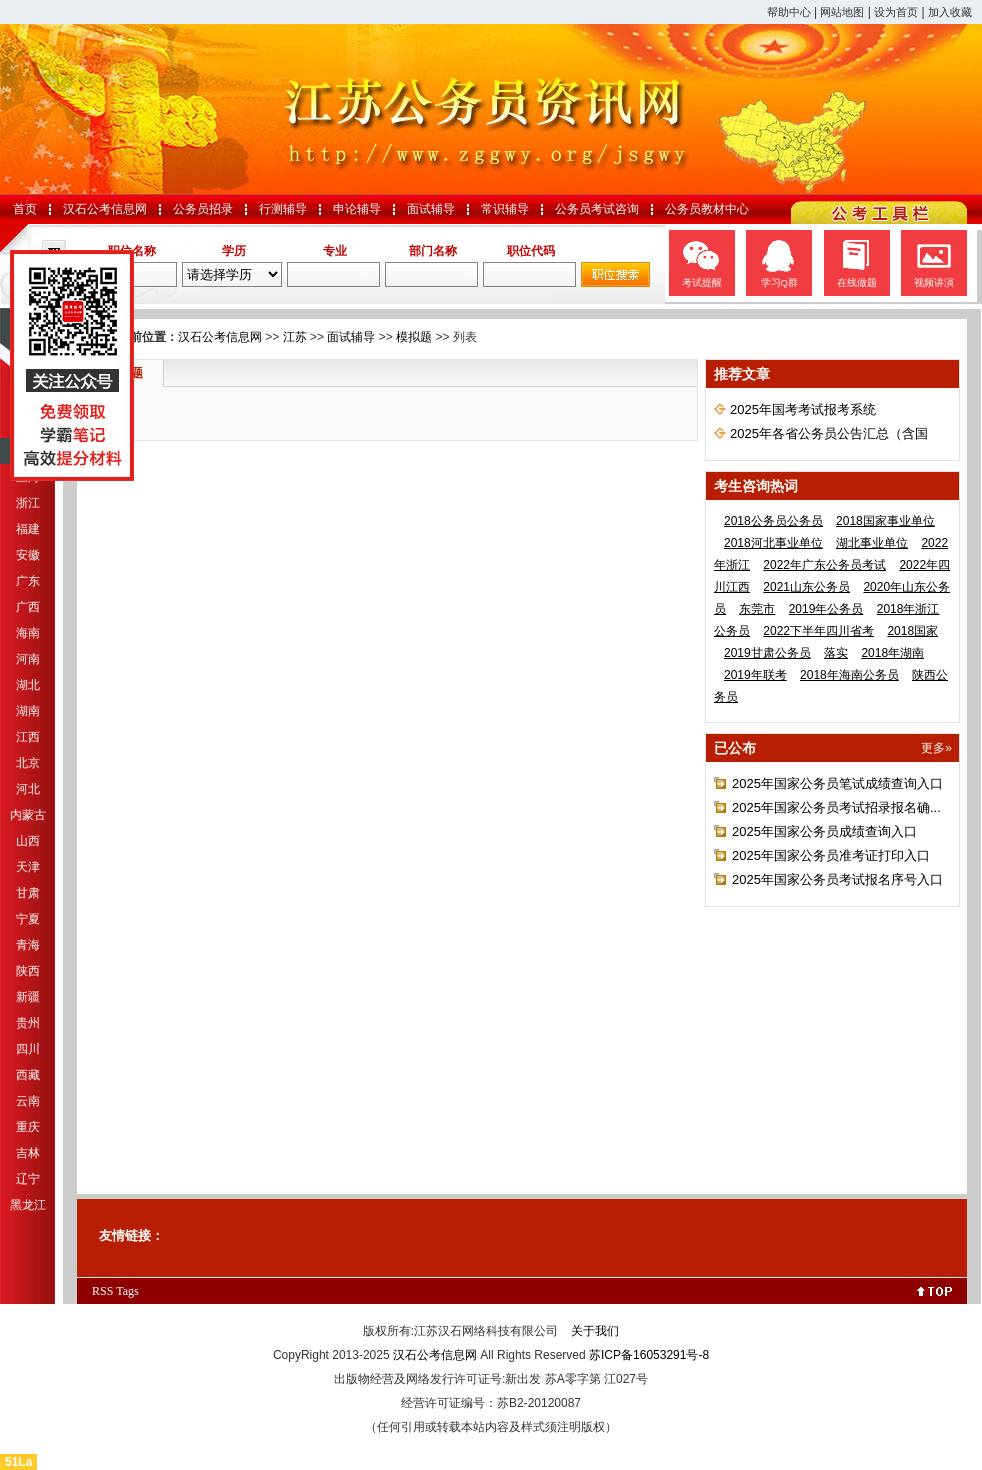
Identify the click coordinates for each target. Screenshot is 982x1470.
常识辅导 (505, 209)
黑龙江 (28, 1205)
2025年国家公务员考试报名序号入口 (837, 879)
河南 (28, 659)
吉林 (28, 1153)
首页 (25, 209)
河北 (28, 789)
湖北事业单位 (872, 543)
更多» (936, 748)
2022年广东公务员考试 (824, 565)
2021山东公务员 (806, 587)
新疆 (28, 997)
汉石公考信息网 (105, 209)
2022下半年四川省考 (818, 631)
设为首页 (896, 12)
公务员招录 (203, 209)
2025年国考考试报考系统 (803, 409)
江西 (28, 737)
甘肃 (28, 893)
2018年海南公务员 (849, 675)
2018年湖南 (892, 653)
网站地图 (842, 12)
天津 (28, 867)
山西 (28, 841)
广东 (28, 581)
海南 (28, 633)
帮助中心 (789, 12)
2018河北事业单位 (773, 543)
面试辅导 (431, 209)
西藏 (28, 1075)
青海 (28, 945)
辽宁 (28, 1179)
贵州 (28, 1023)
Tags (127, 1291)
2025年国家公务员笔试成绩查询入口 (837, 783)
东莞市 (757, 609)
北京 (28, 763)
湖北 (28, 685)
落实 (836, 653)
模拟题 (414, 337)
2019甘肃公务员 (767, 653)
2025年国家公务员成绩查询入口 (824, 831)
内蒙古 (28, 815)
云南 (28, 1101)
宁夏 (28, 919)
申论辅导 (357, 209)
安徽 (28, 555)
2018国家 (912, 631)
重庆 (28, 1127)
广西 (28, 607)
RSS (102, 1291)
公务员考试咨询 (597, 209)
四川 (28, 1049)
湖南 (28, 711)
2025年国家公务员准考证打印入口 (831, 855)
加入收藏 (950, 12)
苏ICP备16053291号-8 (649, 1355)
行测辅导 (283, 209)
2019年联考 (755, 675)
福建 (28, 529)
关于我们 (595, 1331)
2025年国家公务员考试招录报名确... (836, 807)
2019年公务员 (826, 609)
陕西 (28, 971)
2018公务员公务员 (773, 521)
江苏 (295, 337)
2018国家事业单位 (885, 521)
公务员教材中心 (707, 209)
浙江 (28, 503)
